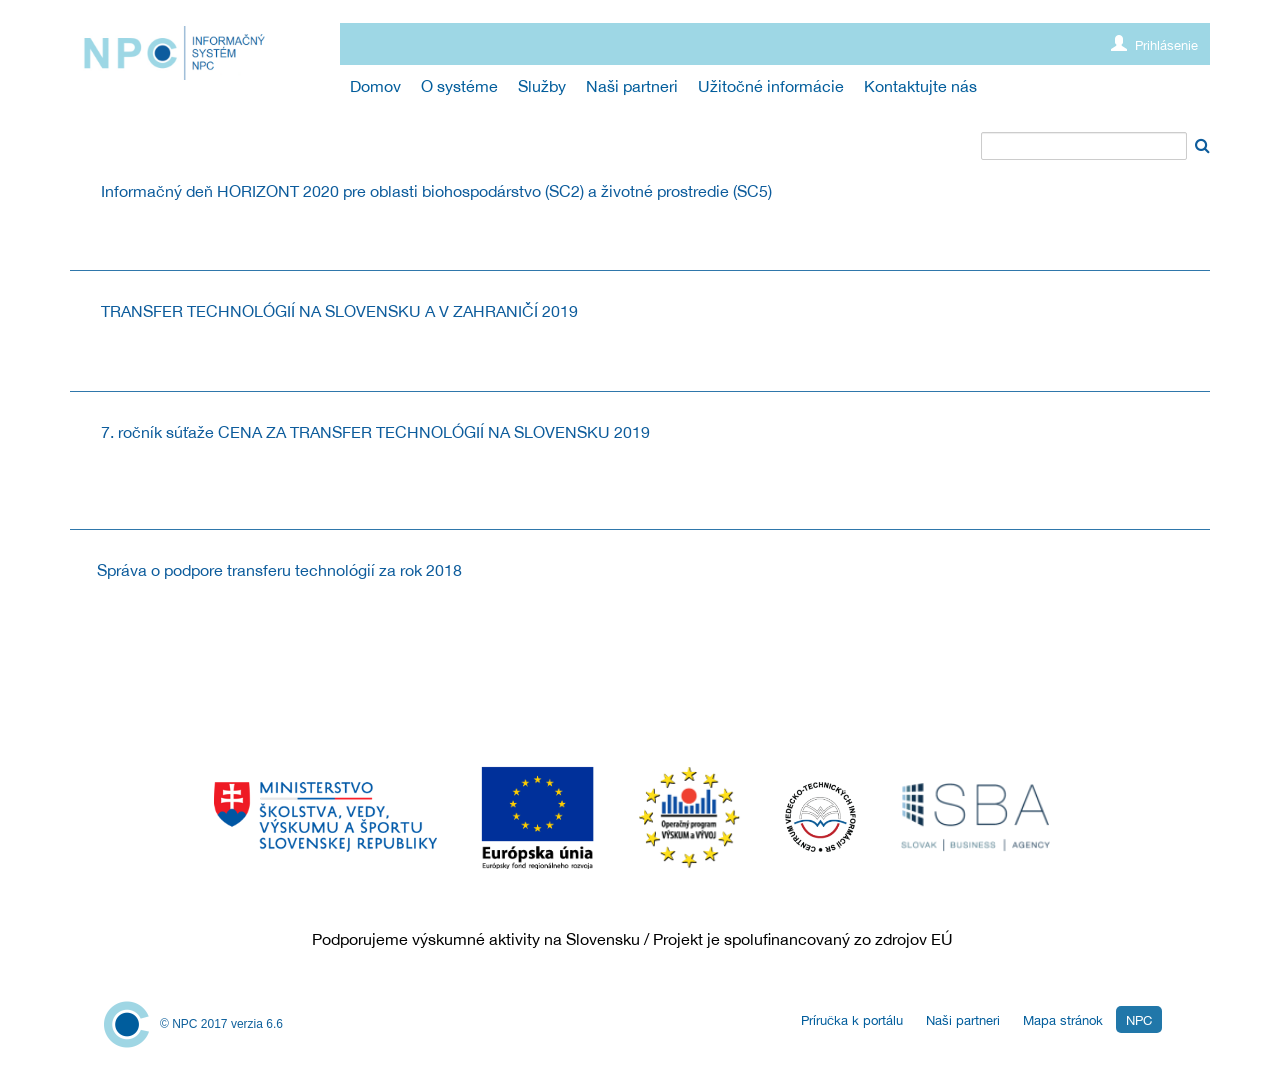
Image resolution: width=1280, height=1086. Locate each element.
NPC (1139, 1020)
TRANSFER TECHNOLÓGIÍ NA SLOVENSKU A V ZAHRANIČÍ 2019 (339, 311)
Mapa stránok (1063, 1020)
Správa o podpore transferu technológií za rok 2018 (279, 570)
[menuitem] (375, 86)
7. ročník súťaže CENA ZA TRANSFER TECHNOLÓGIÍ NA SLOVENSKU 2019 (375, 432)
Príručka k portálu (852, 1020)
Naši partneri (963, 1020)
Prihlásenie (1154, 44)
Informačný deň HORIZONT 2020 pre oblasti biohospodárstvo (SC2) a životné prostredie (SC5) (436, 191)
